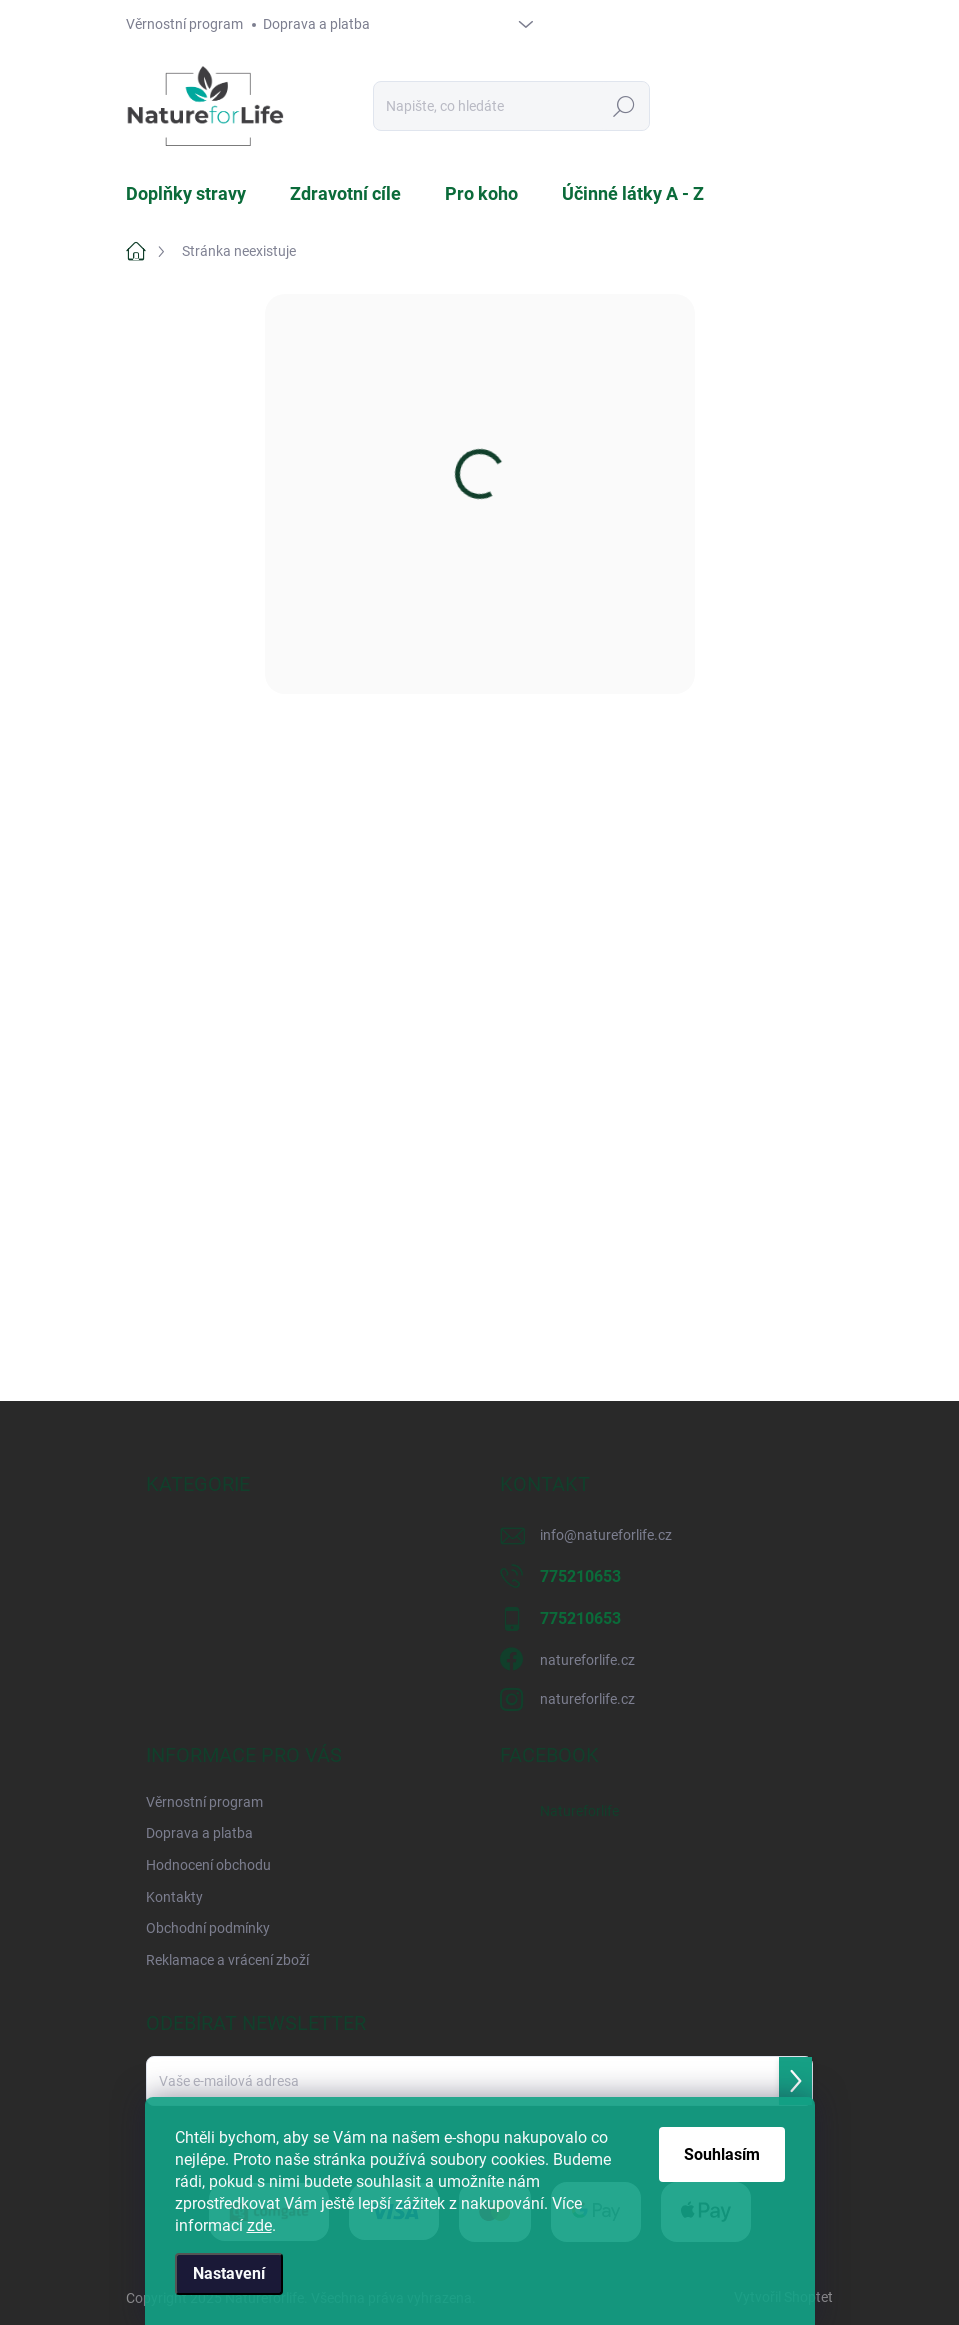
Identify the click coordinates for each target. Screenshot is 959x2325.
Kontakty (174, 1897)
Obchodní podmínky (208, 1928)
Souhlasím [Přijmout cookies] (722, 2154)
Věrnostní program (184, 24)
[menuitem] (198, 194)
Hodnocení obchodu (208, 1865)
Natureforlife (579, 1811)
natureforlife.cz (587, 1660)
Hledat (624, 106)
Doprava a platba (316, 24)
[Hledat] (511, 106)
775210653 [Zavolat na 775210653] (580, 1576)
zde (259, 2225)
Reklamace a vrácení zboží (227, 1960)
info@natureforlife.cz (606, 1535)
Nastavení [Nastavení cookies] (229, 2273)
